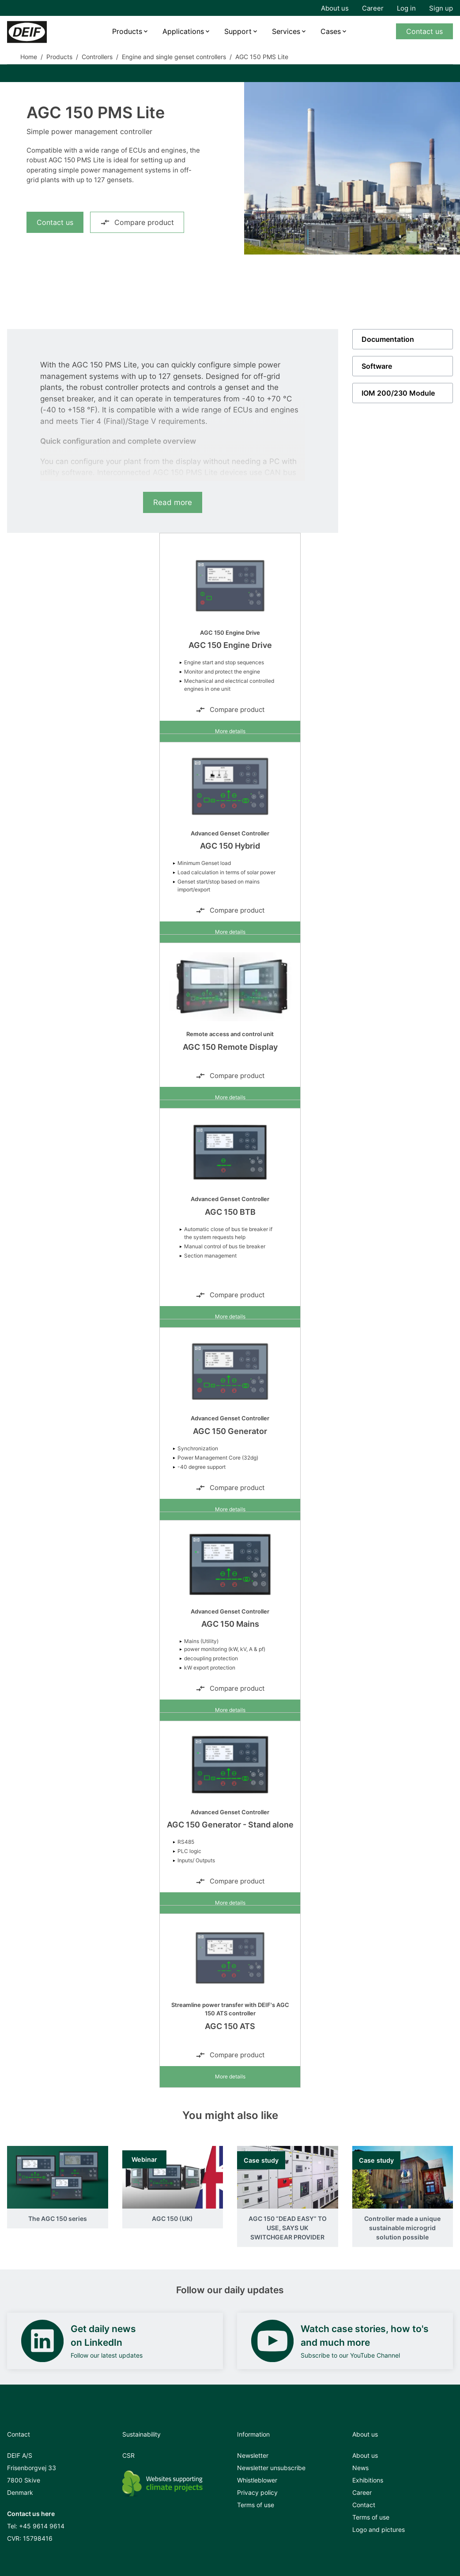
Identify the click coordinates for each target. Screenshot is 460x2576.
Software (377, 366)
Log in (406, 8)
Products (127, 31)
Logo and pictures (378, 2529)
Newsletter (252, 2455)
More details (230, 731)
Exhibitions (367, 2480)
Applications (183, 31)
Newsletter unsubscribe (271, 2467)
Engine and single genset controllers (174, 56)
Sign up (441, 8)
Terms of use (255, 2505)
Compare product (137, 222)
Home (28, 56)
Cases (330, 31)
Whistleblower (257, 2480)
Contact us (424, 31)
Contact (363, 2505)
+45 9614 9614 (41, 2526)
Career (373, 8)
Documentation (388, 339)
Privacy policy (257, 2492)
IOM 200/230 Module (398, 393)
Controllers (97, 56)
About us (335, 8)
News (360, 2467)
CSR (128, 2455)
